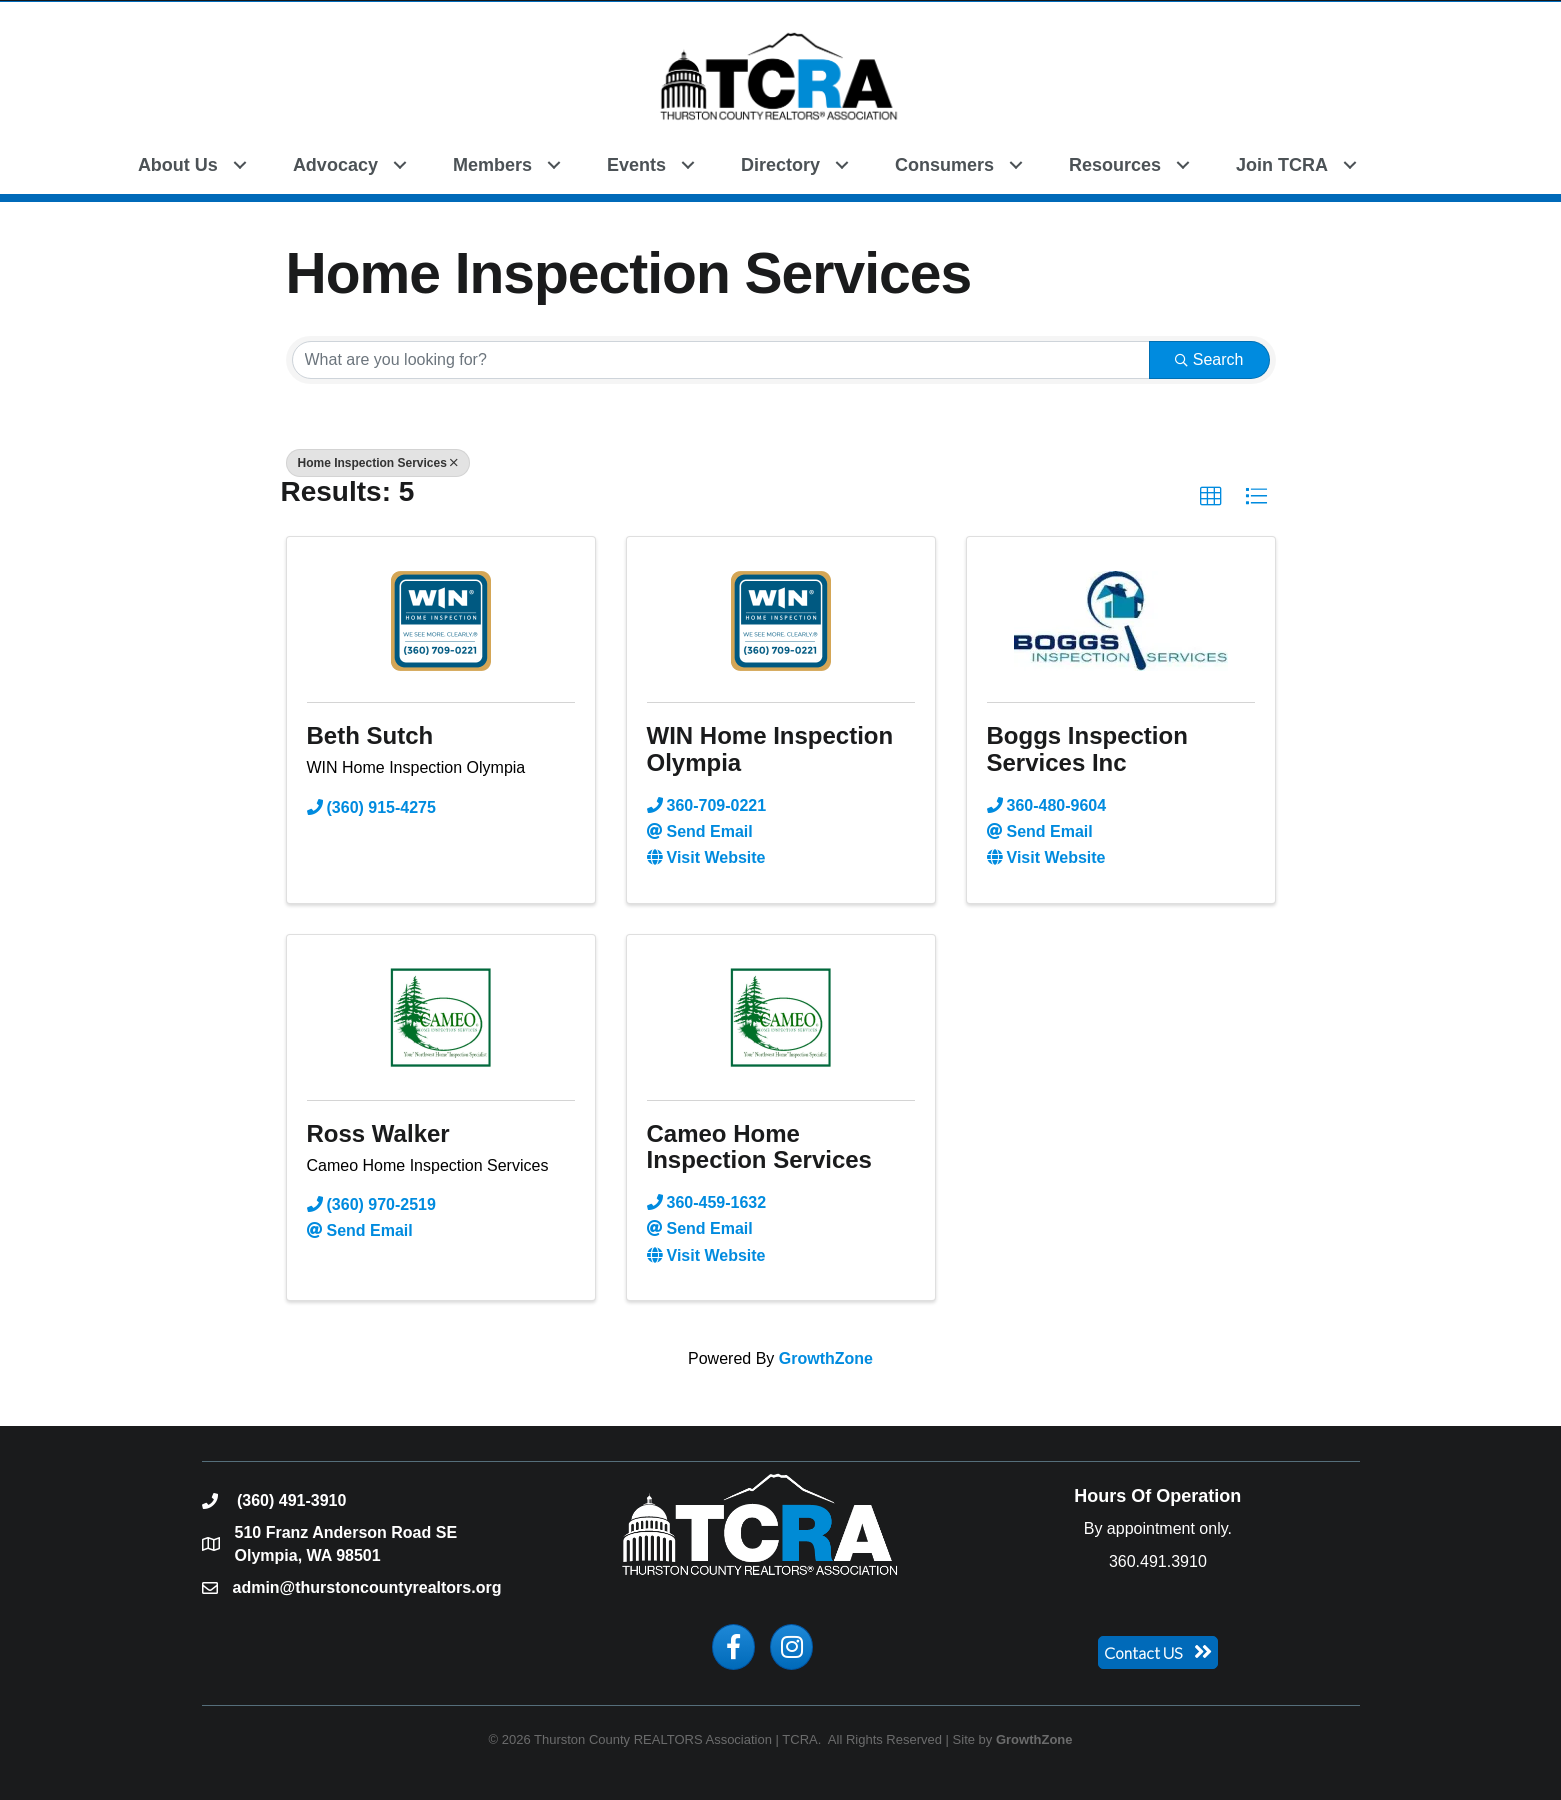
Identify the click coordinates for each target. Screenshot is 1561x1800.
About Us (178, 165)
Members (492, 165)
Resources (1115, 165)
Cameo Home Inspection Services (759, 1146)
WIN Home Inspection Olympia (770, 748)
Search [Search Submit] (1209, 359)
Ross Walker (378, 1133)
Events (636, 165)
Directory (780, 165)
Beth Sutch (370, 735)
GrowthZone (826, 1358)
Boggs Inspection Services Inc (1087, 748)
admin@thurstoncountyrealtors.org (367, 1587)
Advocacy (335, 165)
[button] (1403, 163)
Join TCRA (1282, 165)
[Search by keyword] (721, 360)
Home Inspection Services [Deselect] (378, 463)
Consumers (944, 165)
